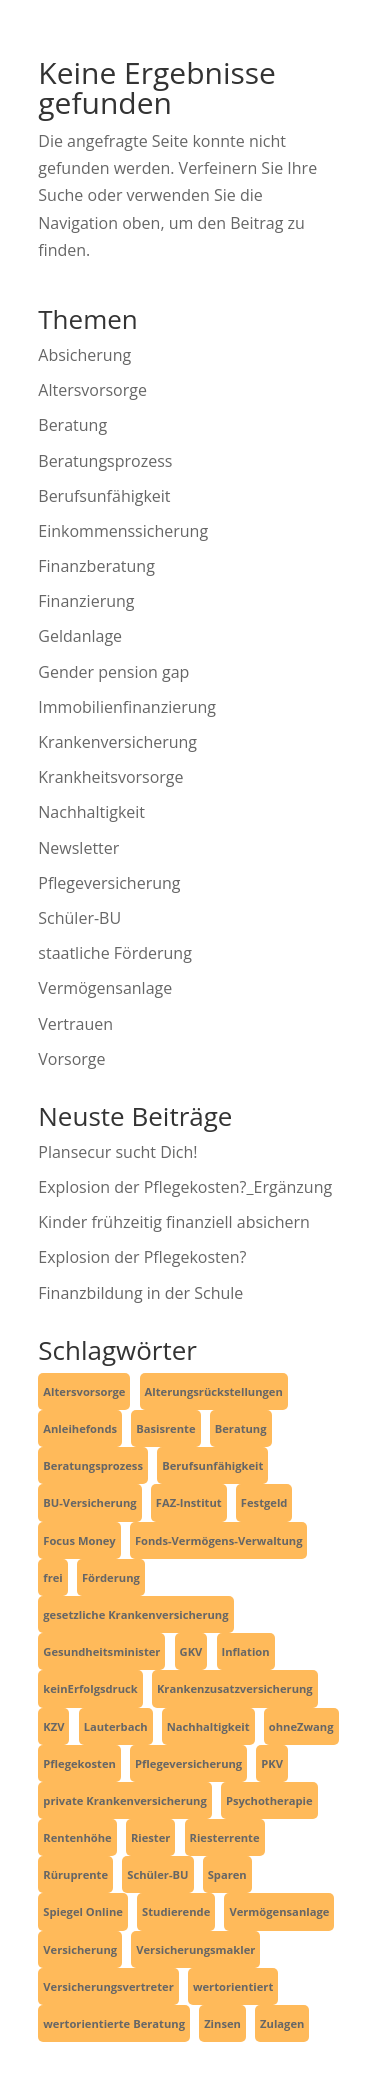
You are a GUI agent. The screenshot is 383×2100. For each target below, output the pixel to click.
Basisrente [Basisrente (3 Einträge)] (165, 1428)
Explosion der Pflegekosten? (142, 1257)
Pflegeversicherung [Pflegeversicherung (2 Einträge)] (188, 1763)
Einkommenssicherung (123, 531)
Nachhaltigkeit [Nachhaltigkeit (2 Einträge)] (208, 1726)
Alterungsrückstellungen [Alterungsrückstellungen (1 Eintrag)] (214, 1391)
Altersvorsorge (92, 390)
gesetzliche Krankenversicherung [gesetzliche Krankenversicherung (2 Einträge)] (135, 1614)
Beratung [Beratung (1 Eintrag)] (241, 1428)
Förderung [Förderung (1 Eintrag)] (111, 1577)
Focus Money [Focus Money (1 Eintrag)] (79, 1540)
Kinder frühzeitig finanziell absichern (174, 1222)
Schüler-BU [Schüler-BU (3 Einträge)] (157, 1874)
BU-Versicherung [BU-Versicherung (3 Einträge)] (89, 1502)
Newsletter (78, 848)
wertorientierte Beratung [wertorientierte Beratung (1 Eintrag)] (114, 2023)
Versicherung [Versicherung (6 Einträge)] (80, 1949)
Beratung (72, 425)
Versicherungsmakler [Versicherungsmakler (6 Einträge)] (195, 1949)
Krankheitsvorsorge (110, 777)
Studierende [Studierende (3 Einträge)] (176, 1911)
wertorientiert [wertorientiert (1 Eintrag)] (233, 1986)
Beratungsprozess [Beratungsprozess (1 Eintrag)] (93, 1465)
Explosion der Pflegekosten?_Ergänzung (185, 1187)
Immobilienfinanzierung (127, 707)
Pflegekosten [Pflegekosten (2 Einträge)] (79, 1763)
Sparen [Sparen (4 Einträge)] (227, 1874)
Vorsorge (71, 1059)
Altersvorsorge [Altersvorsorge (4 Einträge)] (84, 1391)
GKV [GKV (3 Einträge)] (191, 1651)
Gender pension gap (113, 672)
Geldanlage (80, 636)
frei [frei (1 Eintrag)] (52, 1577)
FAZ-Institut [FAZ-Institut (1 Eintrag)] (189, 1502)
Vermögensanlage (105, 988)
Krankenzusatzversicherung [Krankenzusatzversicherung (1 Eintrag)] (235, 1688)
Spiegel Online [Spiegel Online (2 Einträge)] (83, 1911)
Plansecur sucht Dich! (117, 1152)
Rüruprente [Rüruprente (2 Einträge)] (75, 1874)
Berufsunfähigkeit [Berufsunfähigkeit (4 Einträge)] (212, 1465)
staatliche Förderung (115, 953)
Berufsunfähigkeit (104, 496)
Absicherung (84, 355)
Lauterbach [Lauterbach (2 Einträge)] (116, 1726)
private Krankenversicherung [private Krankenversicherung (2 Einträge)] (124, 1800)
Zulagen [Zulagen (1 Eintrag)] (282, 2023)
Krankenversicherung (117, 742)
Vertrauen (75, 1024)
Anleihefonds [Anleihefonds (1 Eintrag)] (80, 1428)
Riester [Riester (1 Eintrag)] (151, 1837)
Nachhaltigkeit (91, 812)
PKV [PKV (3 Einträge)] (272, 1763)
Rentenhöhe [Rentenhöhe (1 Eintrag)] (77, 1837)
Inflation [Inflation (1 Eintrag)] (246, 1651)
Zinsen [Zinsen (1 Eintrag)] (222, 2023)
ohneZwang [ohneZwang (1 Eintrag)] (301, 1726)
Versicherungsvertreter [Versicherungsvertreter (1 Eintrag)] (108, 1986)
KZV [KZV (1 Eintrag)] (53, 1726)
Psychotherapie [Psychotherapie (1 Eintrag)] (269, 1800)
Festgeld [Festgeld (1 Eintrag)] (264, 1502)
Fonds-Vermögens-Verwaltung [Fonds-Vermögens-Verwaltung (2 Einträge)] (219, 1540)
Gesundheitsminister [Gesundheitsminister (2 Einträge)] (101, 1651)
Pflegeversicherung (109, 883)
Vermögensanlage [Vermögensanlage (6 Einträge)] (279, 1911)
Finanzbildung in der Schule (140, 1293)
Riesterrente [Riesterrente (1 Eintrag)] (225, 1837)
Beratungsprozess (105, 461)
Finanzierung (86, 601)
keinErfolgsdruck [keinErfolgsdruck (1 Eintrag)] (90, 1688)
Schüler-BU (79, 918)
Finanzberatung (96, 566)
